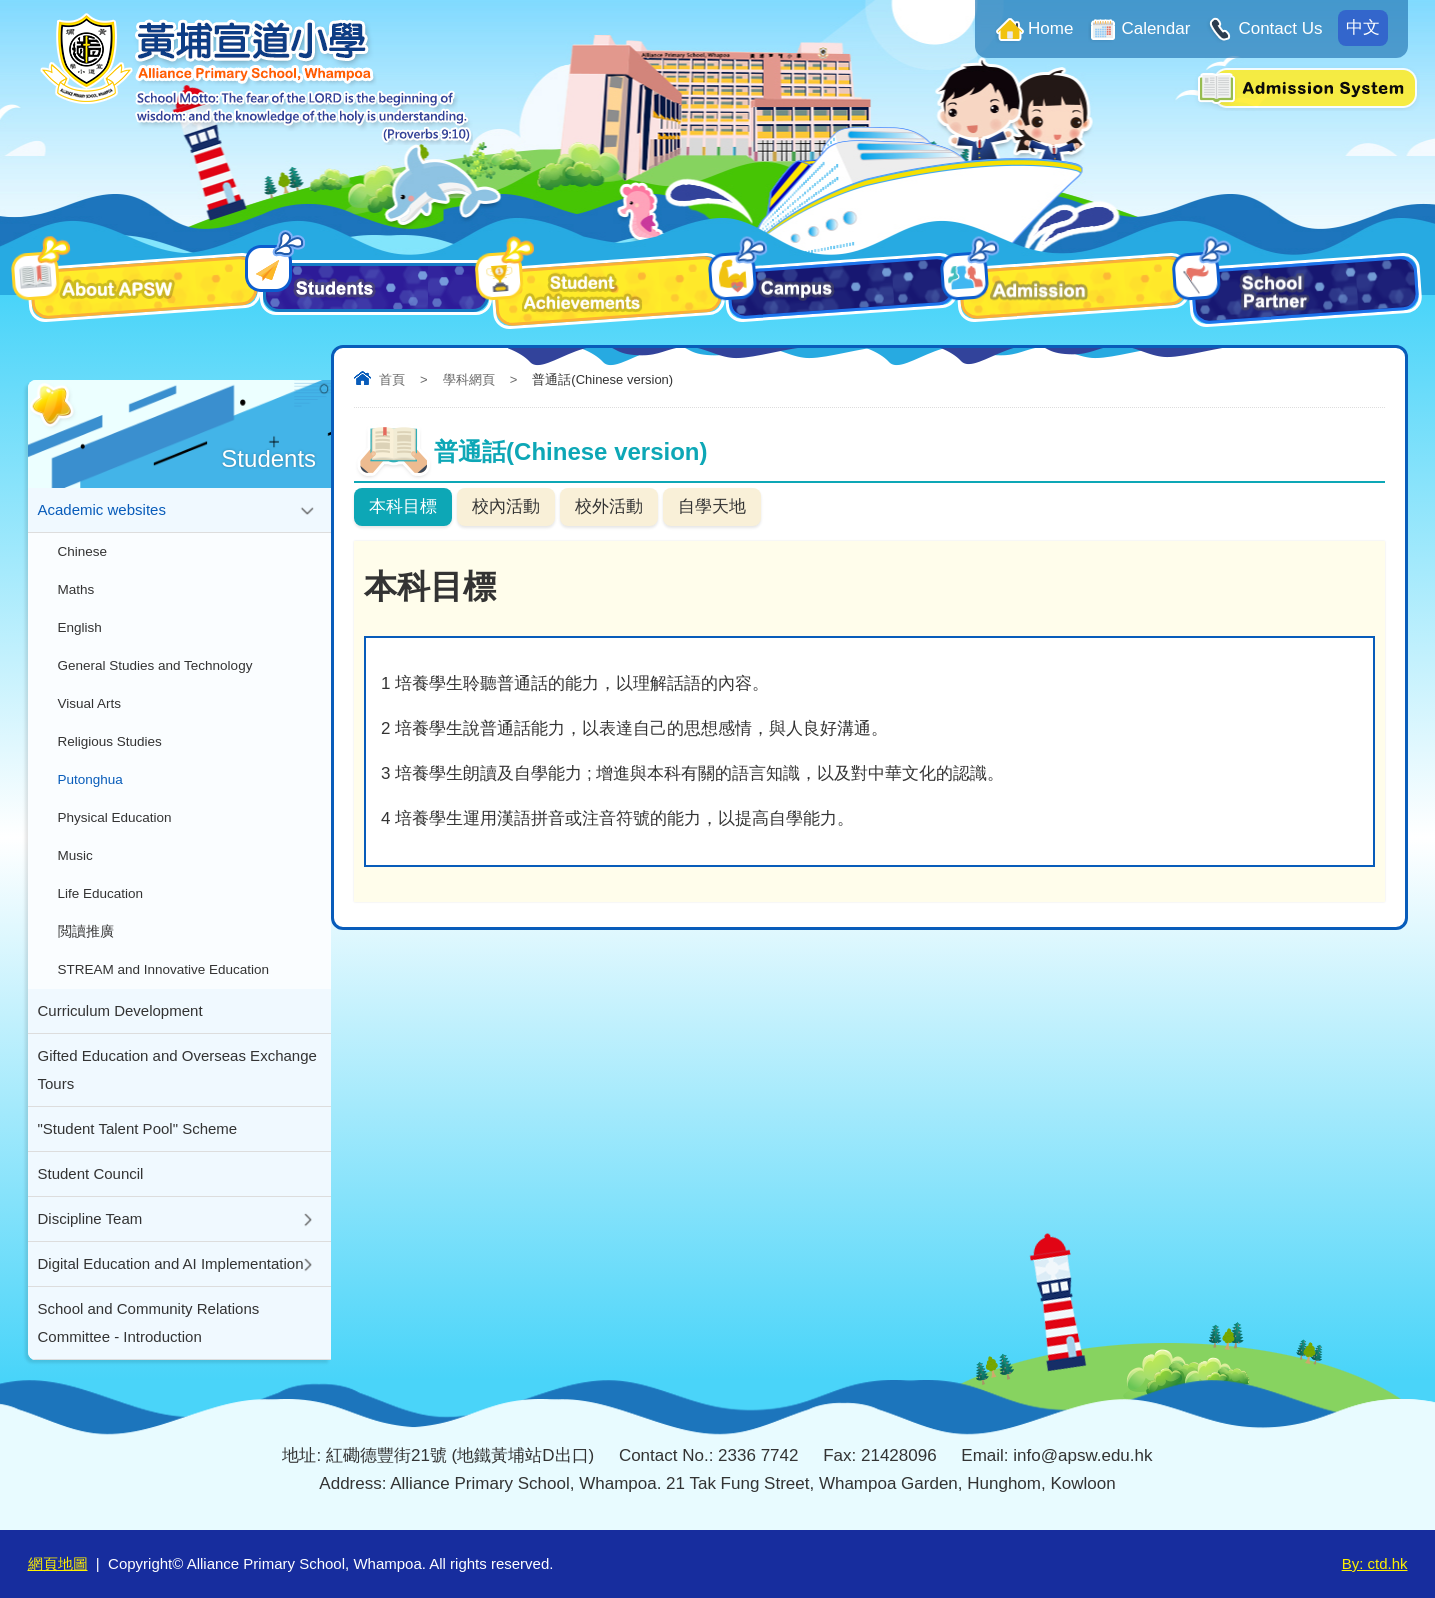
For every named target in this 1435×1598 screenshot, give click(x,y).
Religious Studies (110, 741)
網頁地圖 (58, 1563)
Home (1050, 28)
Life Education (101, 893)
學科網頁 (469, 379)
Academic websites (102, 509)
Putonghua (90, 779)
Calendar (1155, 28)
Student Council (91, 1173)
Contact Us (1280, 28)
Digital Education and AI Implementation (171, 1263)
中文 (1363, 27)
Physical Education (115, 817)
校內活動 (506, 506)
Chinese (83, 551)
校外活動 (609, 506)
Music (75, 855)
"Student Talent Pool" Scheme (138, 1128)
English (80, 627)
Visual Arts (90, 703)
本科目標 (403, 506)
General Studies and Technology (155, 665)
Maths (76, 589)
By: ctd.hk (1375, 1563)
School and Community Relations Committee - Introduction (149, 1322)
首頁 (392, 379)
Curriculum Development (120, 1010)
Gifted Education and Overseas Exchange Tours (177, 1069)
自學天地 (712, 506)
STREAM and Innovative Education (164, 969)
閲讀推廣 (86, 931)
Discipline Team (90, 1218)
